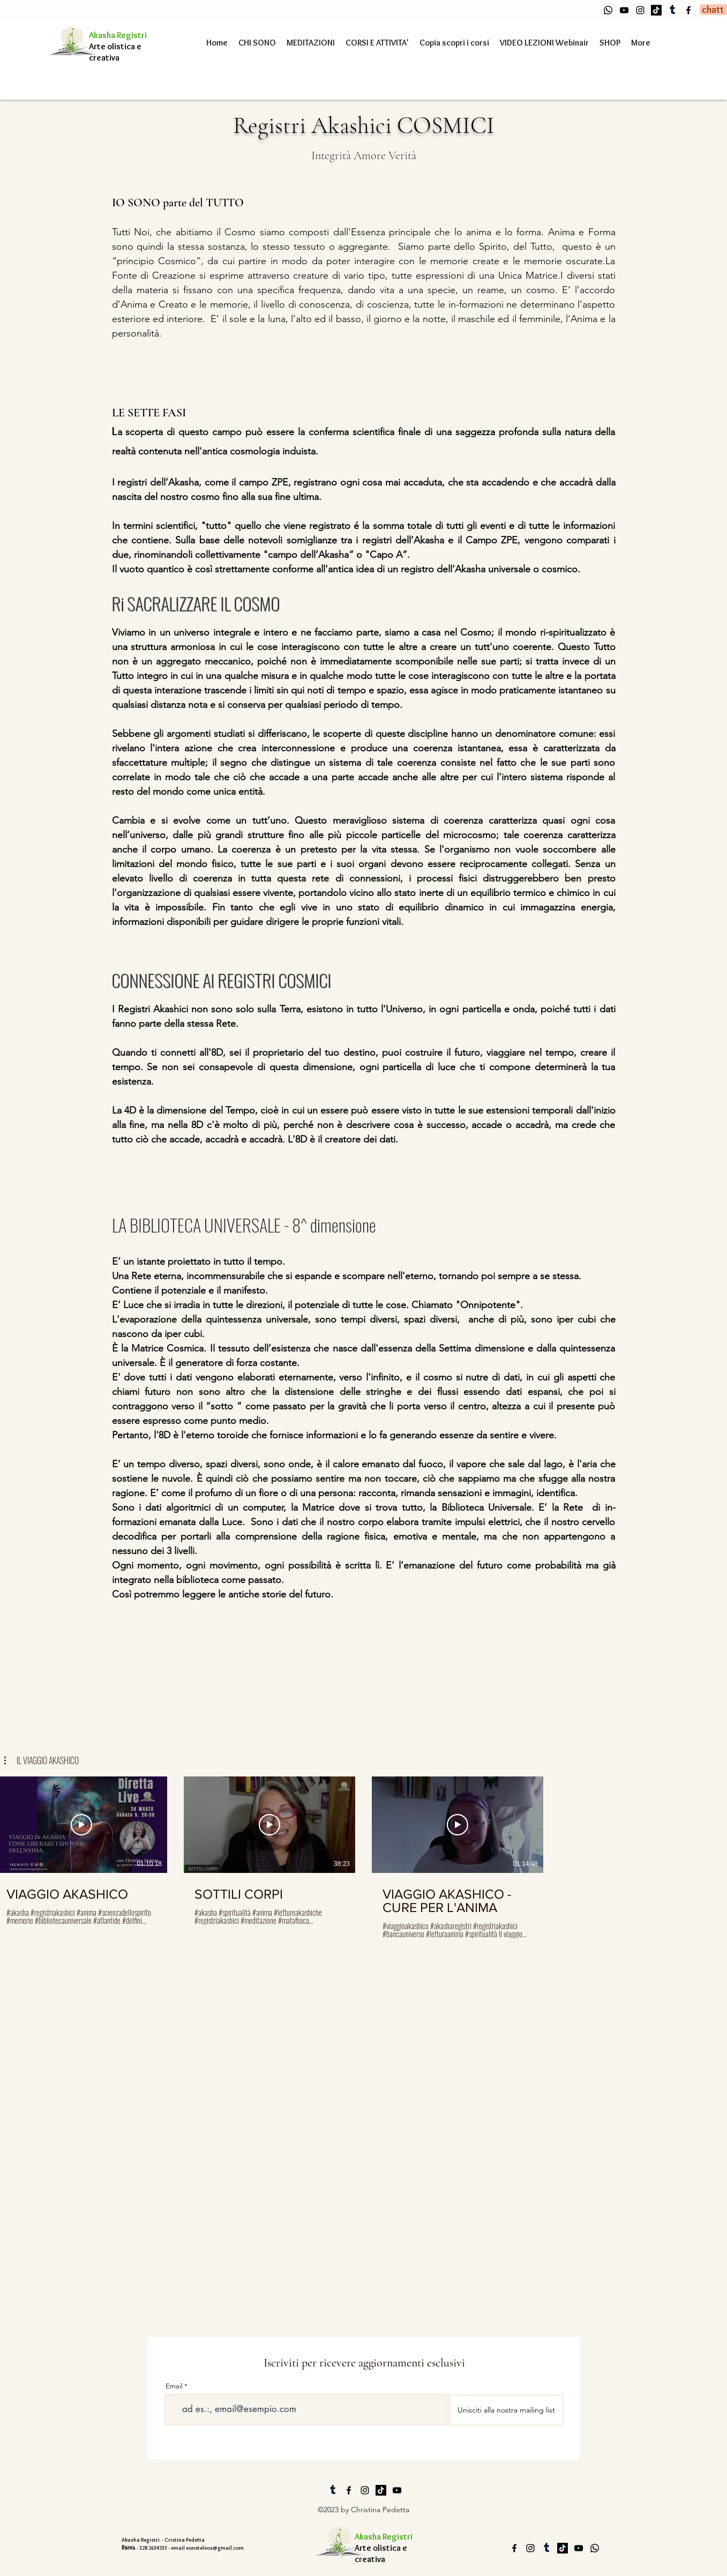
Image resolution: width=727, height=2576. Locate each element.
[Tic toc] (656, 10)
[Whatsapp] (608, 10)
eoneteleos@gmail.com (215, 2547)
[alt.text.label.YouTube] (624, 10)
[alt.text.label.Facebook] (688, 10)
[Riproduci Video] (81, 1824)
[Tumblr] (672, 10)
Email (174, 2386)
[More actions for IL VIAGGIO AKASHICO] (41, 1760)
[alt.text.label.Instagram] (640, 10)
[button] (41, 1760)
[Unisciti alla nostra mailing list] (506, 2410)
